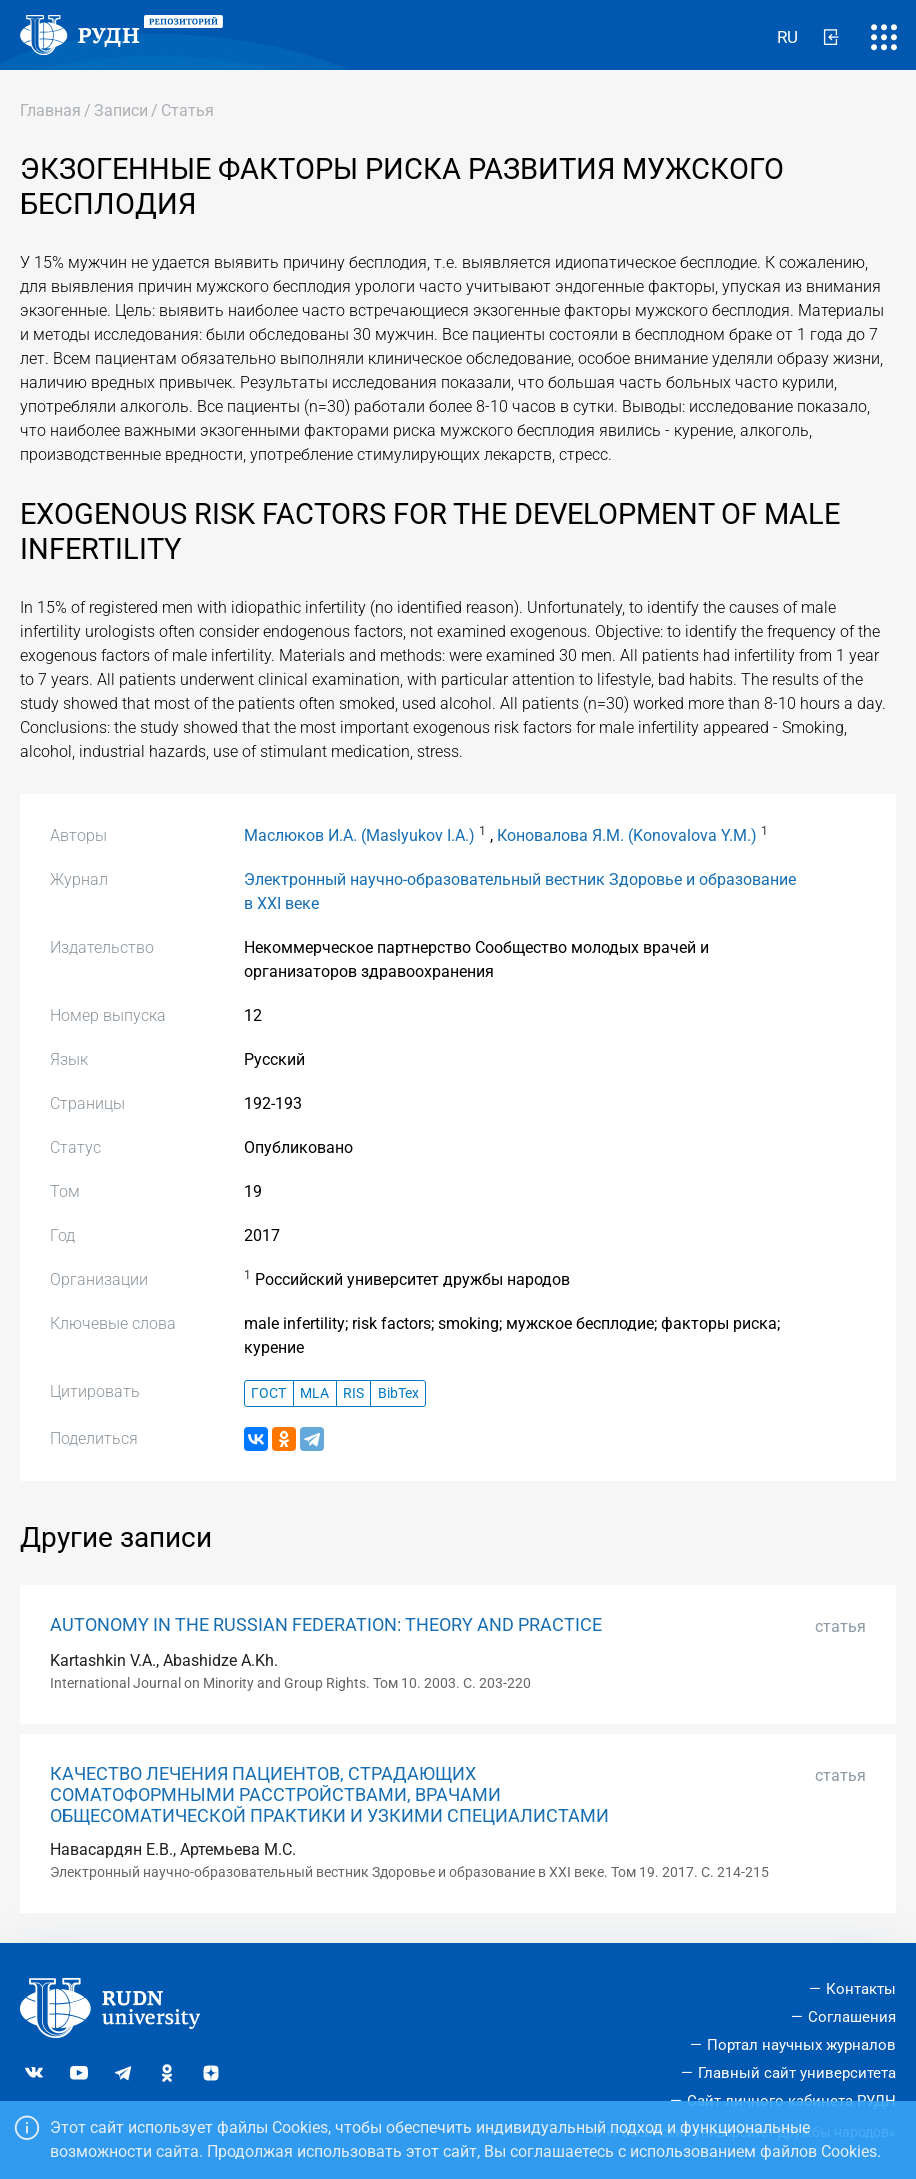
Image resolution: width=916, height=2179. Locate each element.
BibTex (398, 1393)
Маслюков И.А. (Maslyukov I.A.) (359, 835)
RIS (353, 1393)
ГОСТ (268, 1393)
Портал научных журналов (801, 2045)
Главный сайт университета (797, 2073)
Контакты (861, 1989)
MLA (314, 1393)
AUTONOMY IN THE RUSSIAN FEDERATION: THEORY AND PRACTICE (326, 1625)
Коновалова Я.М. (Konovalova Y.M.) (627, 835)
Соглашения (852, 2017)
